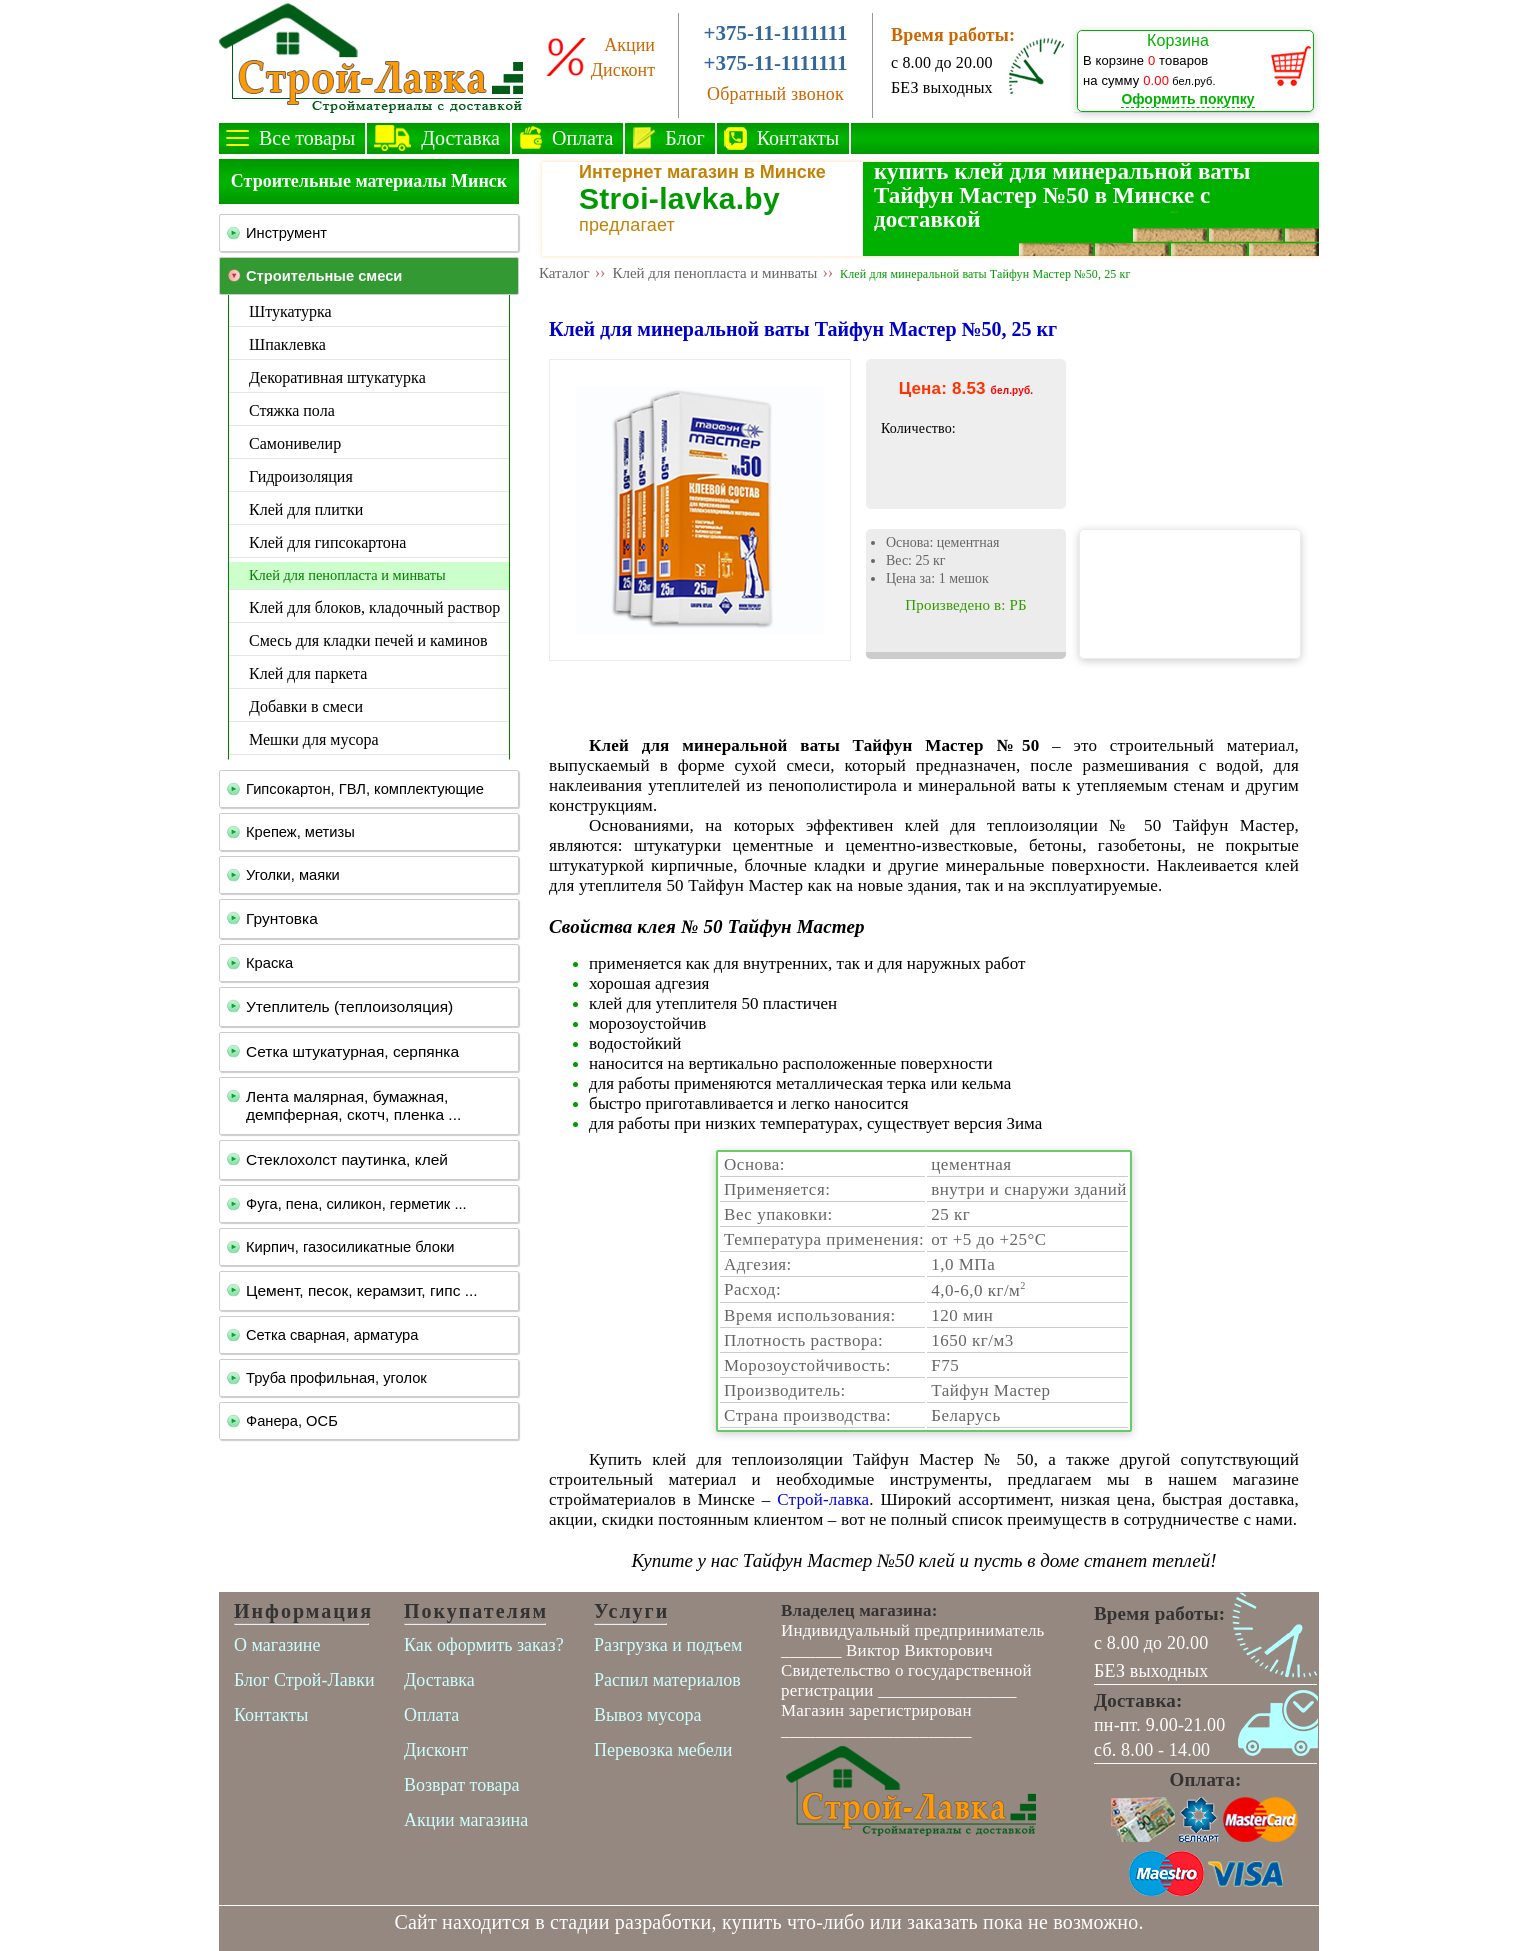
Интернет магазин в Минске (702, 172)
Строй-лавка (823, 1499)
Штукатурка (290, 311)
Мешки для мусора (314, 739)
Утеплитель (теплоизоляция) (349, 1006)
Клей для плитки (306, 509)
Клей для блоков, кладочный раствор (374, 607)
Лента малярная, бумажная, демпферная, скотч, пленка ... (353, 1105)
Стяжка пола (292, 410)
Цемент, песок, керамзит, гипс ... (362, 1290)
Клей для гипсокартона (327, 542)
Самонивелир (295, 443)
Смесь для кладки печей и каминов (368, 640)
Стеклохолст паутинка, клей (347, 1159)
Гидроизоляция (301, 476)
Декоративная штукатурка (337, 377)
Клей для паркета (308, 673)
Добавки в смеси (306, 706)
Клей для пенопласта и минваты (347, 575)
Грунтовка (282, 918)
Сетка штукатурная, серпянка (352, 1051)
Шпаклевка (287, 344)
